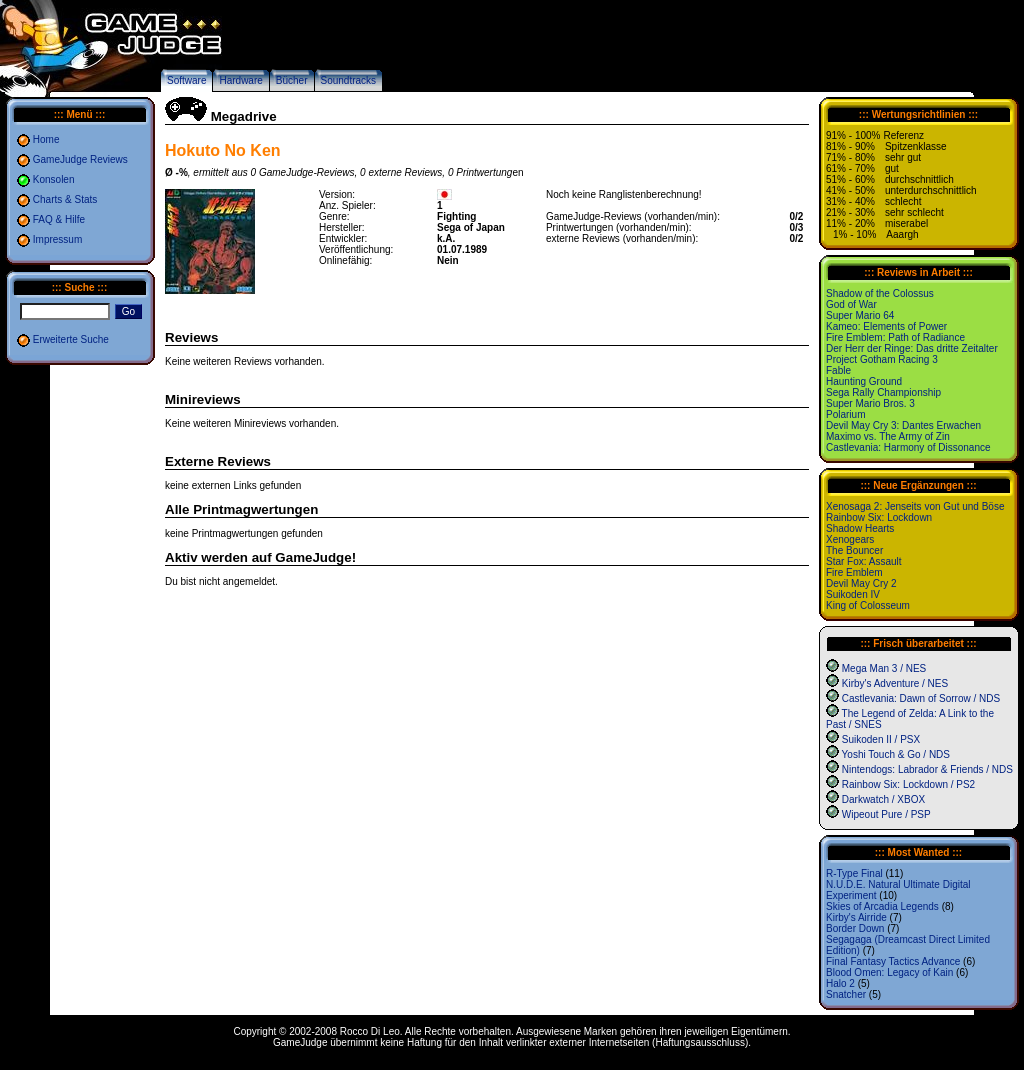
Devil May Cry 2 (861, 583)
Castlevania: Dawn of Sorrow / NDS (921, 698)
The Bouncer (854, 550)
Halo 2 (840, 983)
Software (186, 80)
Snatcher (846, 994)
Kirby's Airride (856, 917)
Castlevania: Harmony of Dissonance (908, 447)
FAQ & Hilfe (59, 219)
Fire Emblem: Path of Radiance (895, 337)
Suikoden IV (853, 594)
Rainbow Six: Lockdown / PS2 (908, 784)
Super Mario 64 (860, 315)
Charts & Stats (65, 199)
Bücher (292, 80)
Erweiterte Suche (71, 339)
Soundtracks (349, 80)
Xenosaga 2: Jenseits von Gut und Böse (915, 506)
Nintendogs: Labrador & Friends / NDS (927, 769)
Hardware (240, 80)
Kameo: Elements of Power (886, 326)
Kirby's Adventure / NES (895, 683)
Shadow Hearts (860, 528)
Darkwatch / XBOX (883, 799)
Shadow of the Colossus (880, 293)
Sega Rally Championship (883, 392)
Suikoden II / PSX (881, 739)
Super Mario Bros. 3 (870, 403)
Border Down (855, 928)
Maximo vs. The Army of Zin (888, 436)
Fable (838, 370)
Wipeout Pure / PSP (886, 814)
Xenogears (850, 539)
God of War (851, 304)
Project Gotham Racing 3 (882, 359)
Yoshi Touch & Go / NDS (896, 754)
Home (46, 139)
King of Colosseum (868, 605)
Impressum (57, 239)
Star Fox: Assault (864, 561)
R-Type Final (854, 873)
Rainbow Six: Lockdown (879, 517)
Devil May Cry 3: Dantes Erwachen (903, 425)
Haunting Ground (864, 381)
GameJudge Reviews (80, 159)
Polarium (845, 414)
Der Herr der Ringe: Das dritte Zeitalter (912, 348)
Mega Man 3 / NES (884, 668)
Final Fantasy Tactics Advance (893, 961)
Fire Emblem (854, 572)
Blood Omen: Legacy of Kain (889, 972)
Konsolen (54, 179)
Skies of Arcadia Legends (882, 906)
